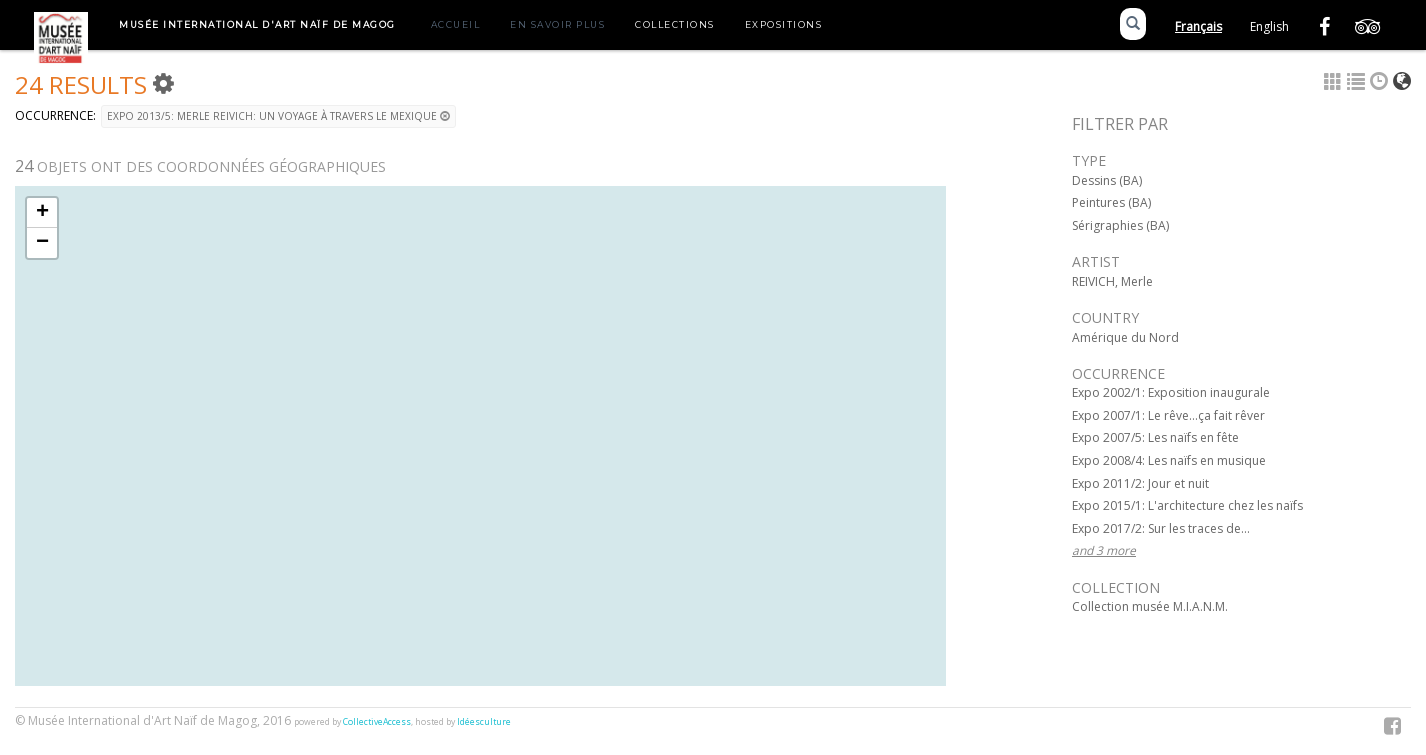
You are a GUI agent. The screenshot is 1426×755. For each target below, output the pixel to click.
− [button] (42, 243)
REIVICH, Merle (1112, 281)
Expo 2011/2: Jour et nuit (1140, 483)
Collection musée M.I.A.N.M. (1150, 606)
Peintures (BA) (1111, 202)
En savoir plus (557, 24)
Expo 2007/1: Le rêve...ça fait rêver (1168, 415)
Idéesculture (484, 722)
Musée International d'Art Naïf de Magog (257, 24)
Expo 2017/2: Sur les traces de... (1161, 528)
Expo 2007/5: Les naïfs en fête (1155, 437)
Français (1198, 26)
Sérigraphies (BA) (1120, 225)
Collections (675, 24)
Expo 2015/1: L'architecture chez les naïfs (1187, 505)
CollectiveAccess (377, 722)
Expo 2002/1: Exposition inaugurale (1171, 392)
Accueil (456, 24)
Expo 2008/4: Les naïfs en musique (1169, 460)
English (1269, 26)
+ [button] (42, 213)
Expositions (784, 24)
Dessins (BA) (1107, 180)
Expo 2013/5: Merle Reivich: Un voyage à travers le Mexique (278, 116)
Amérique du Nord (1125, 337)
